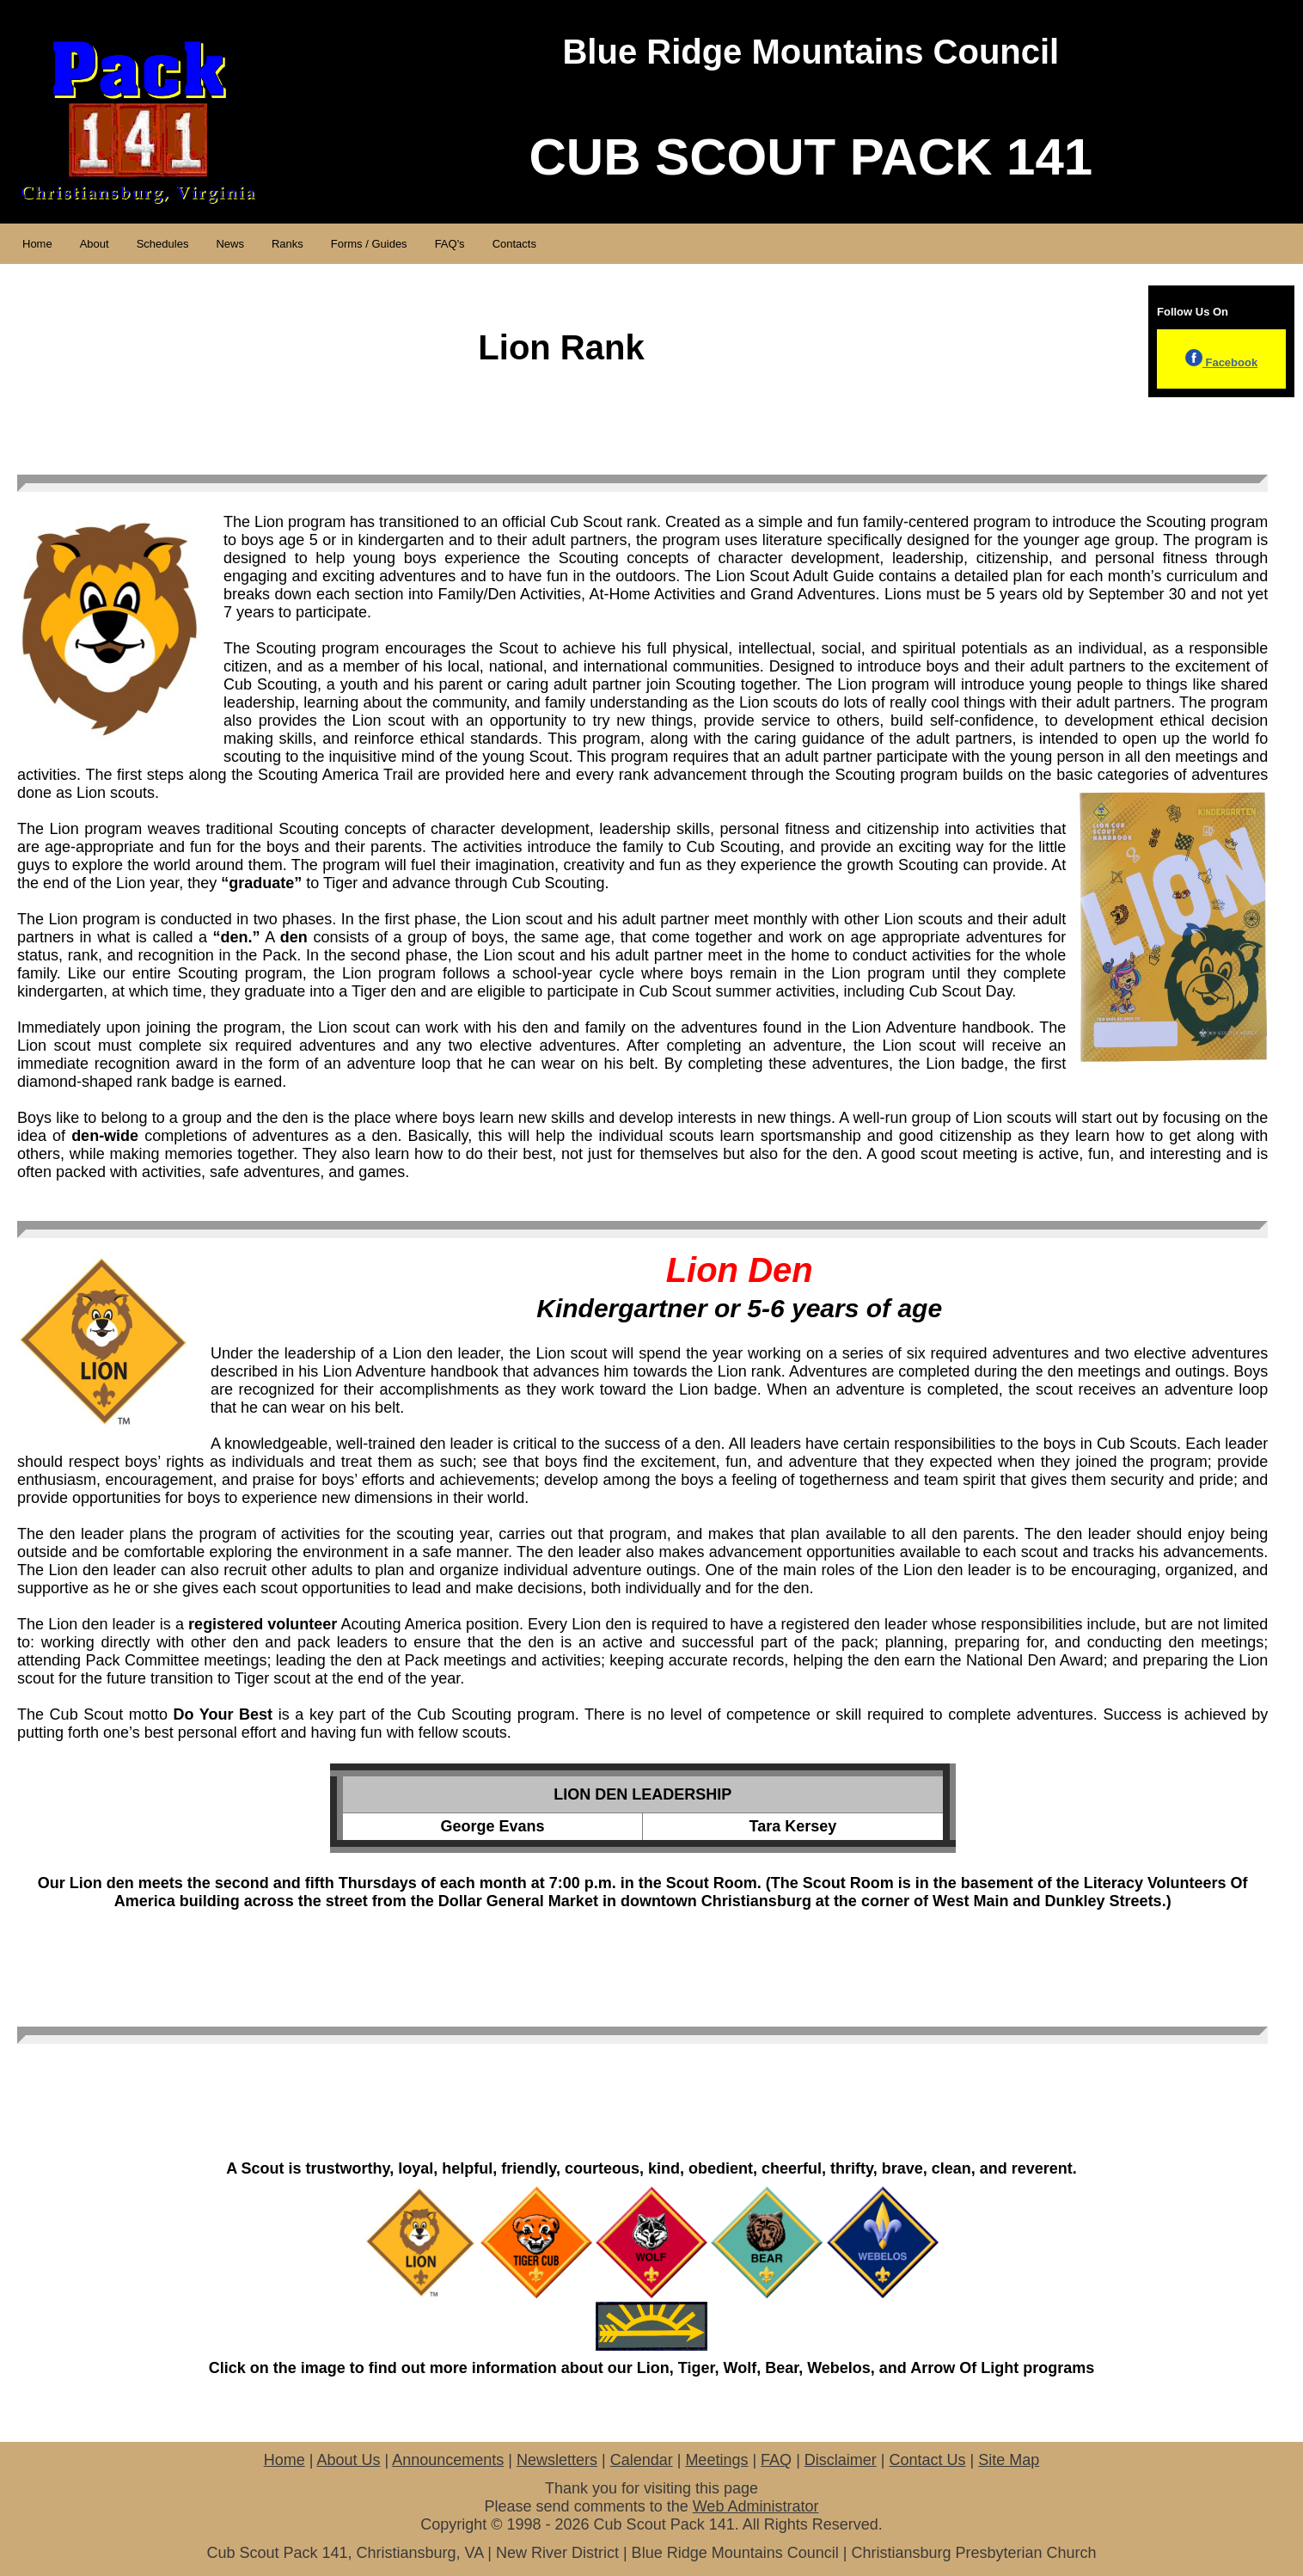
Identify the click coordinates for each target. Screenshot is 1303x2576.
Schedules (163, 243)
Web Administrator (756, 2506)
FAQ (776, 2460)
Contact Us (928, 2460)
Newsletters (557, 2460)
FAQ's (450, 243)
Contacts (514, 243)
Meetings (716, 2460)
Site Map (1008, 2460)
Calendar (641, 2460)
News (230, 243)
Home (37, 243)
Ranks (287, 243)
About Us (348, 2460)
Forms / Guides (369, 243)
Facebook (1221, 362)
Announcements (448, 2460)
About (94, 243)
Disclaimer (840, 2460)
